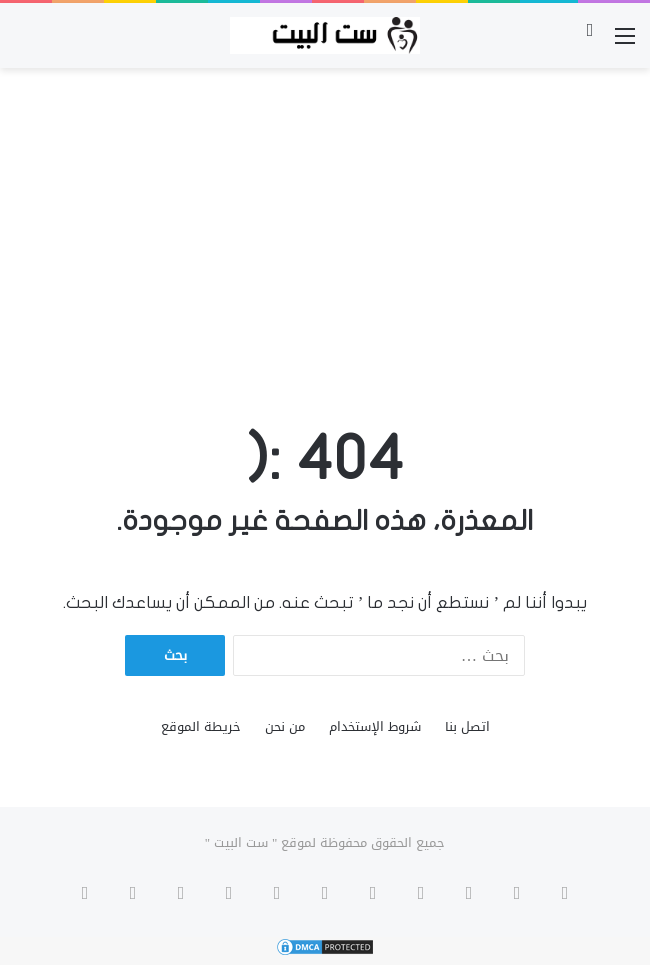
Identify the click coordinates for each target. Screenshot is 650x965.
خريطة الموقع (201, 726)
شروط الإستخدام (375, 726)
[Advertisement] (325, 228)
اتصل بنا (467, 726)
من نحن (285, 726)
